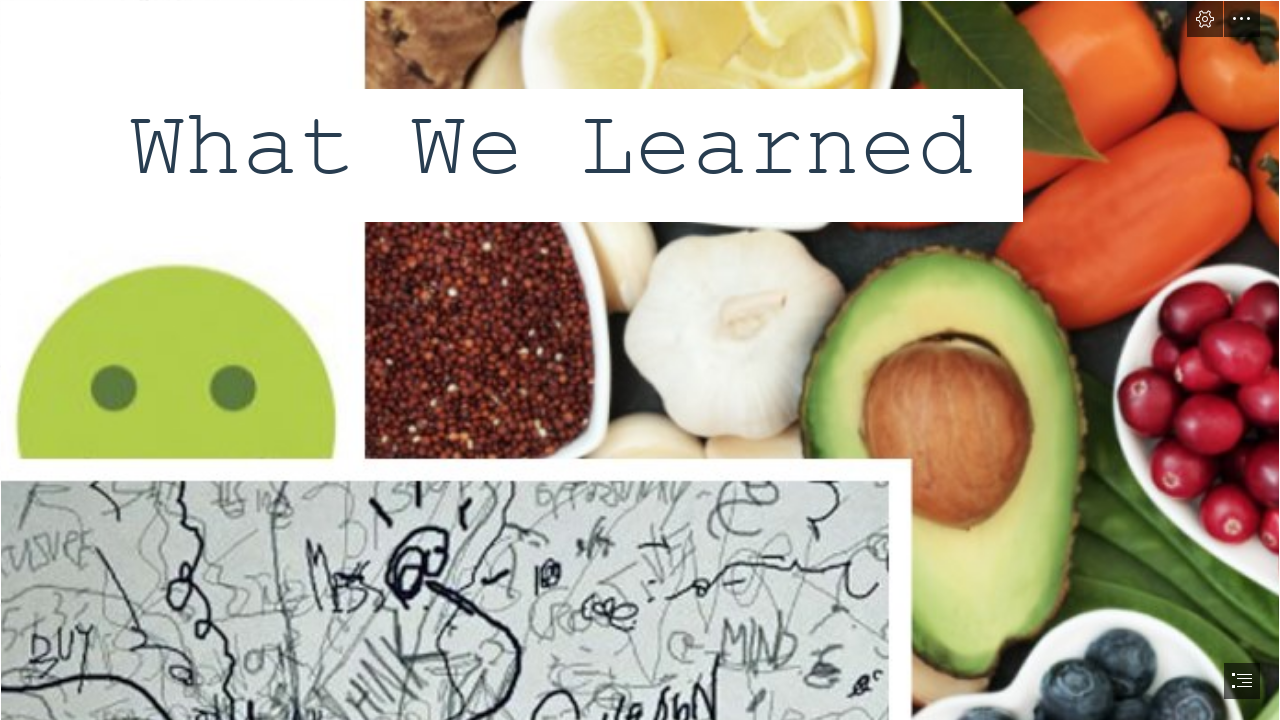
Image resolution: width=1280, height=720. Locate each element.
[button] (1205, 19)
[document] (640, 360)
